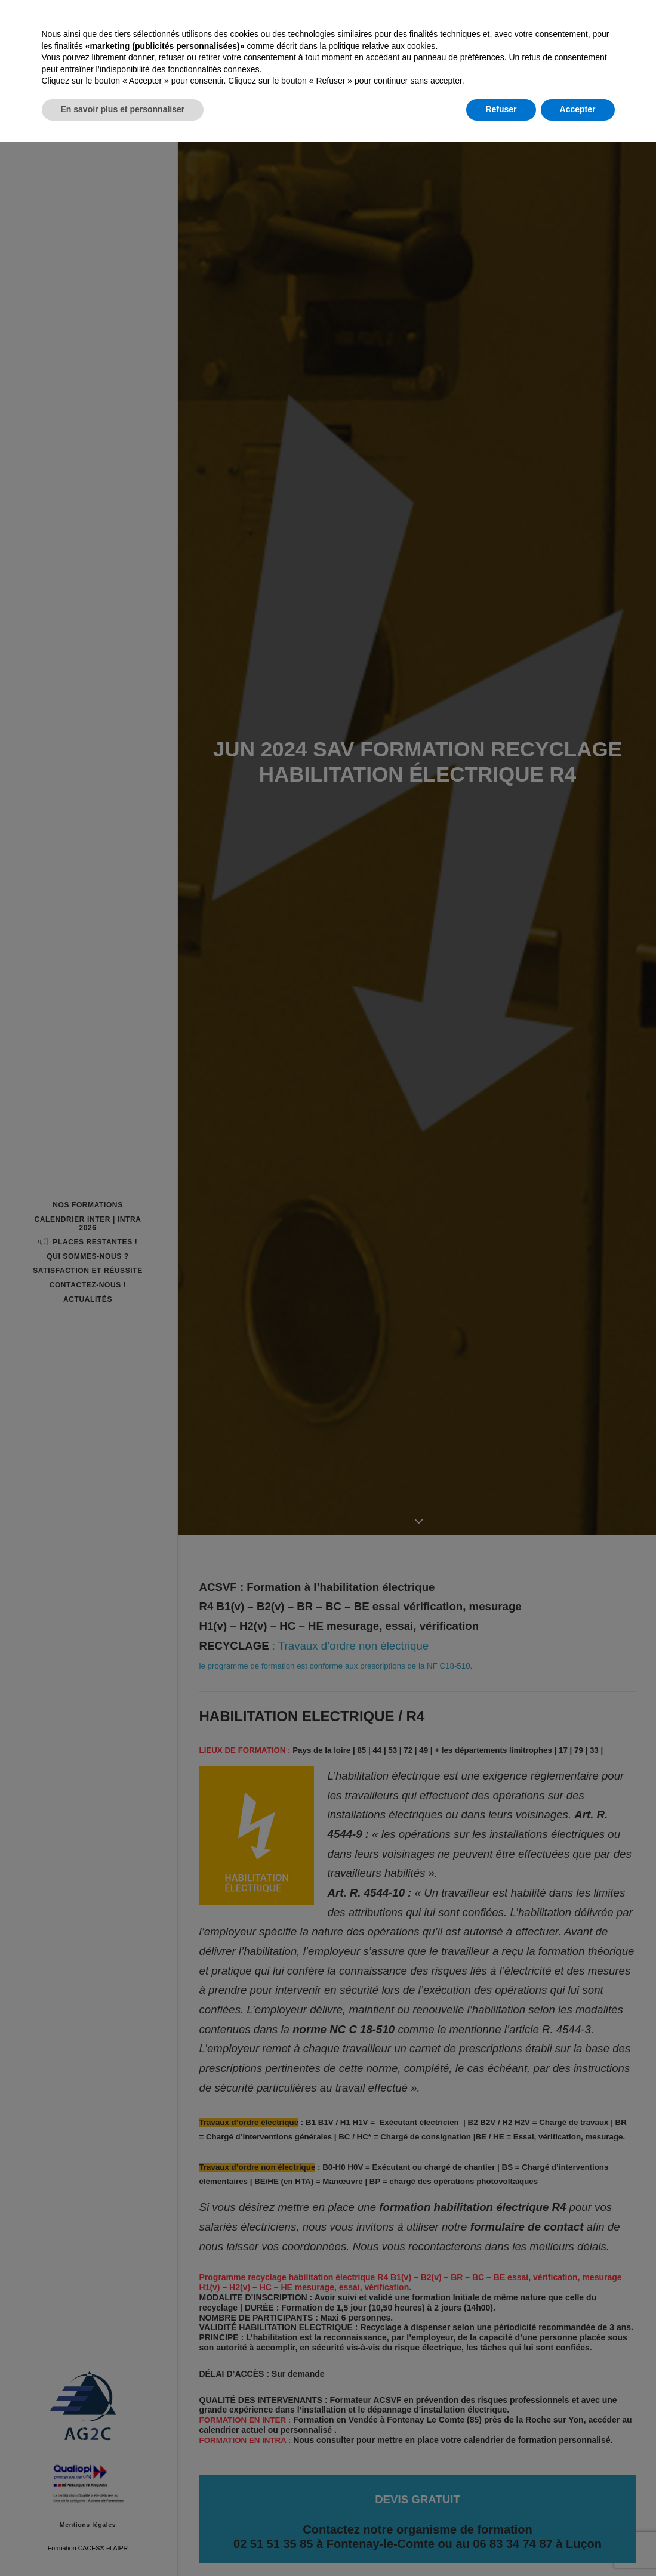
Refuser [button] (500, 2543)
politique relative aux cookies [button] (381, 2480)
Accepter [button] (578, 2543)
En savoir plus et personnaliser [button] (123, 2543)
